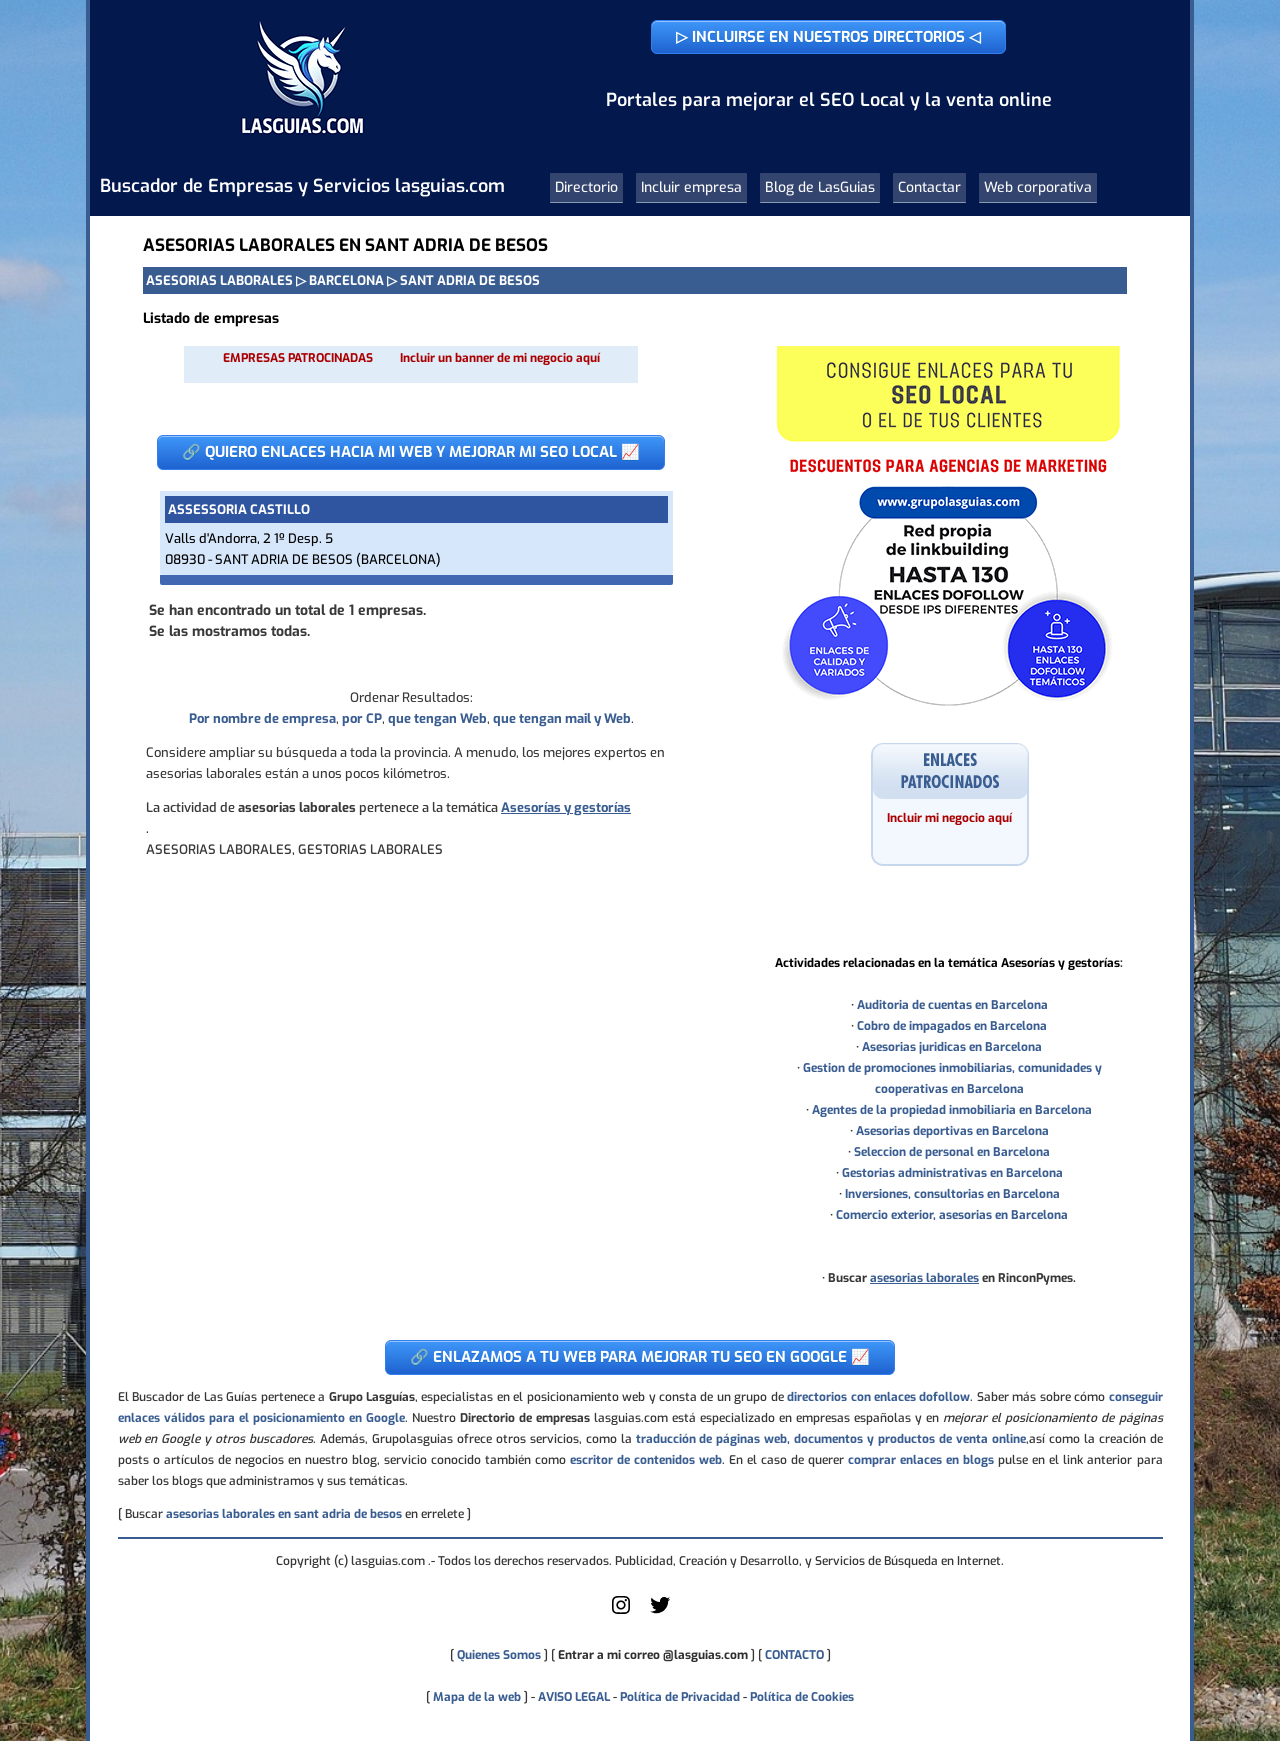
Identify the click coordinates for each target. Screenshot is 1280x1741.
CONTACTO (794, 1655)
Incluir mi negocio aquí (949, 818)
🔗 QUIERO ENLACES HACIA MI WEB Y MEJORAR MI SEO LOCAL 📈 (411, 452)
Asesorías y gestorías (566, 807)
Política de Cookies (802, 1697)
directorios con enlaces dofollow (878, 1397)
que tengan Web (437, 718)
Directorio (586, 187)
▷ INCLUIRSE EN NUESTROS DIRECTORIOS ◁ (828, 37)
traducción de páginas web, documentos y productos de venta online (831, 1439)
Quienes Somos (499, 1655)
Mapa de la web (475, 1697)
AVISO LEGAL (574, 1697)
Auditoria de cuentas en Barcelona (952, 1005)
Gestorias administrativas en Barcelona (952, 1173)
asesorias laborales (924, 1278)
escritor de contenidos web (646, 1460)
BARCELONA (346, 280)
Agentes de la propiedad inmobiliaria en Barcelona (952, 1110)
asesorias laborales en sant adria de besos (284, 1514)
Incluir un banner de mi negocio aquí (500, 358)
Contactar (929, 187)
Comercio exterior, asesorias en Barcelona (952, 1215)
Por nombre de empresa (262, 718)
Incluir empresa (691, 187)
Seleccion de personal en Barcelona (952, 1152)
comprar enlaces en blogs (921, 1460)
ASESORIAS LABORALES (219, 280)
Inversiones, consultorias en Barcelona (952, 1194)
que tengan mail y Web (562, 718)
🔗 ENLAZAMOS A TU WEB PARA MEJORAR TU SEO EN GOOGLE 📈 (640, 1357)
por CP (362, 718)
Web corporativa (1038, 187)
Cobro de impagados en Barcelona (952, 1026)
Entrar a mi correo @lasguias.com (653, 1655)
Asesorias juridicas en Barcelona (952, 1047)
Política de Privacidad (680, 1697)
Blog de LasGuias (820, 187)
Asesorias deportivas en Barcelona (952, 1131)
